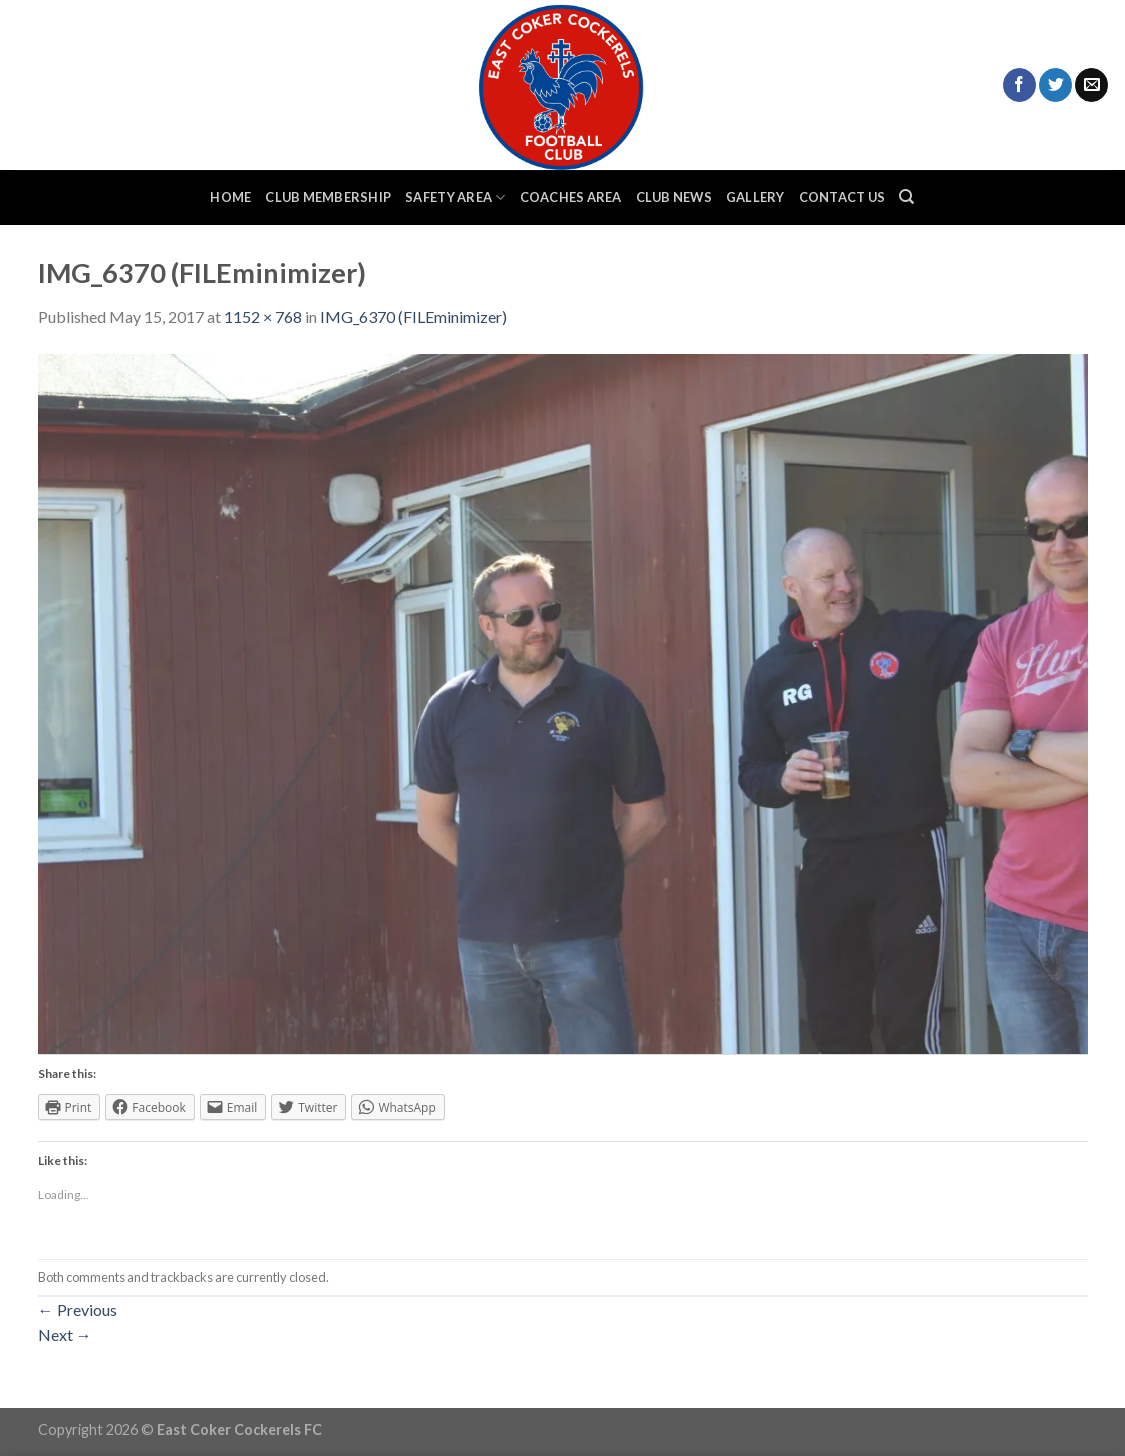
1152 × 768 (263, 316)
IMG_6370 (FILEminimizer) (413, 316)
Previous (77, 1309)
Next (65, 1334)
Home (230, 197)
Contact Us (842, 197)
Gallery (755, 197)
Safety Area (455, 197)
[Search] (906, 197)
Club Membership (328, 197)
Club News (674, 197)
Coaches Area (571, 197)
